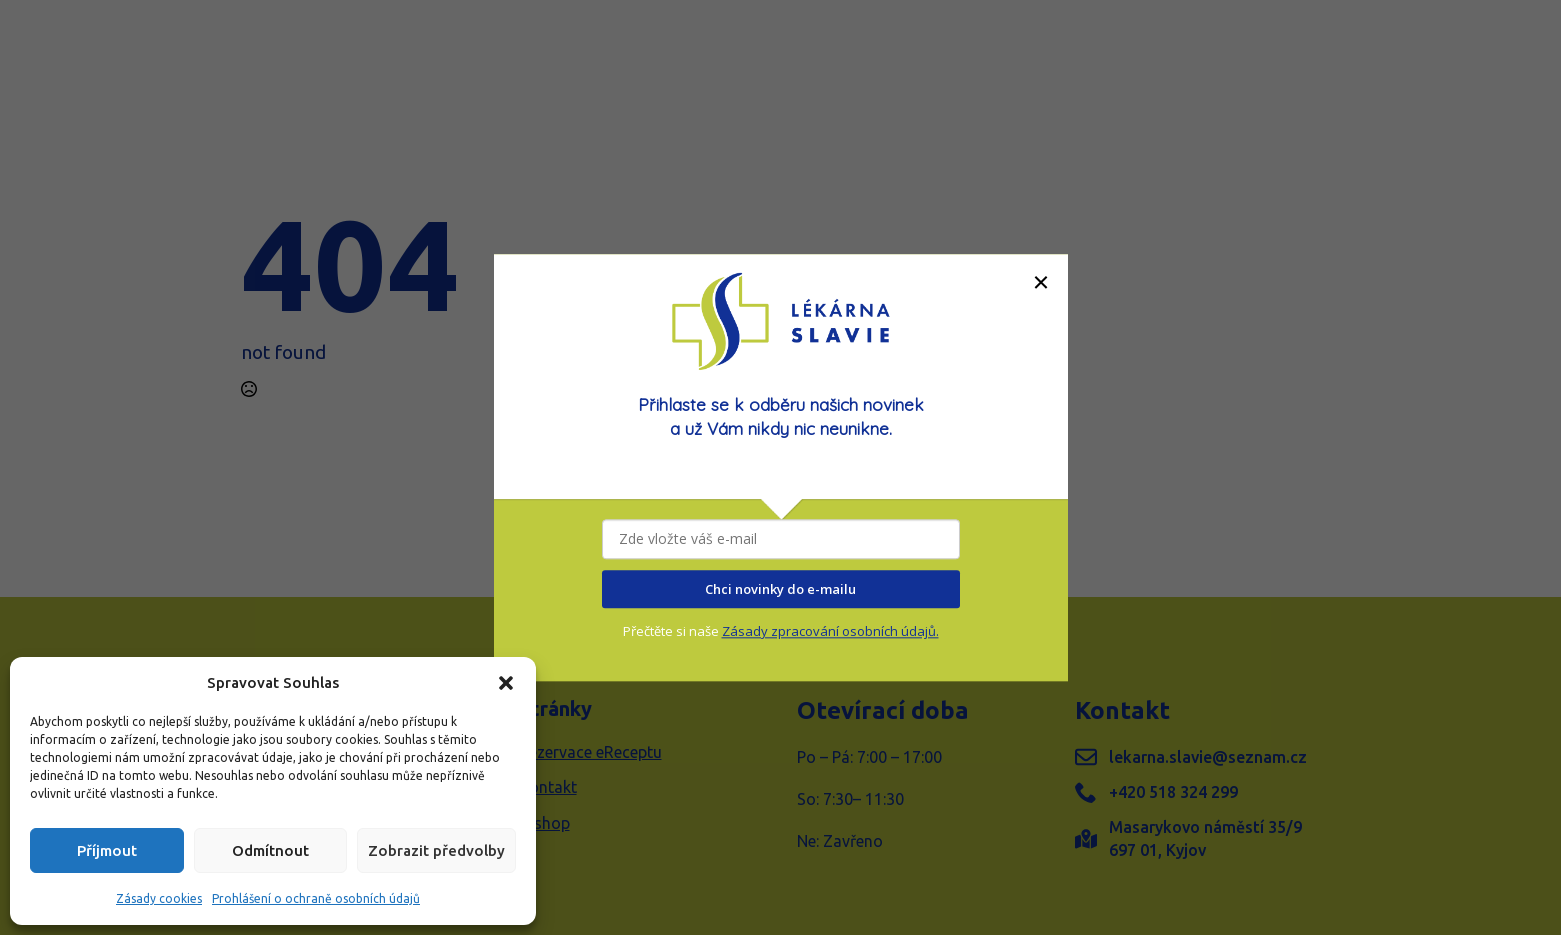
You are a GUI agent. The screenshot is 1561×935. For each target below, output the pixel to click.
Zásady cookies (159, 898)
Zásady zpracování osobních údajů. (830, 632)
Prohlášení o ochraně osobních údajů (316, 898)
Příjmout (107, 850)
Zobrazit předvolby (436, 850)
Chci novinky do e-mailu (780, 589)
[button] (506, 683)
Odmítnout (270, 850)
